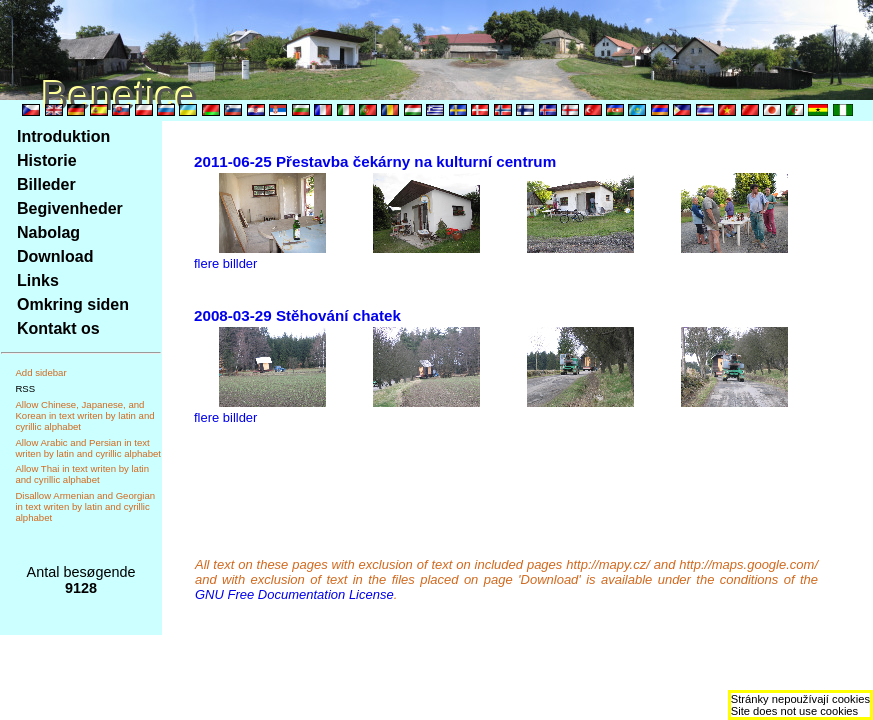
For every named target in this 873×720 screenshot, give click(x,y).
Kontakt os (58, 328)
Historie (47, 160)
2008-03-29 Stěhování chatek (297, 315)
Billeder (46, 184)
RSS (25, 388)
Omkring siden (73, 304)
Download (55, 256)
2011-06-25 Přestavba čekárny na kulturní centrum (375, 161)
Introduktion (63, 136)
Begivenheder (70, 208)
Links (38, 280)
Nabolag (48, 232)
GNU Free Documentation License (294, 594)
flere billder (225, 263)
